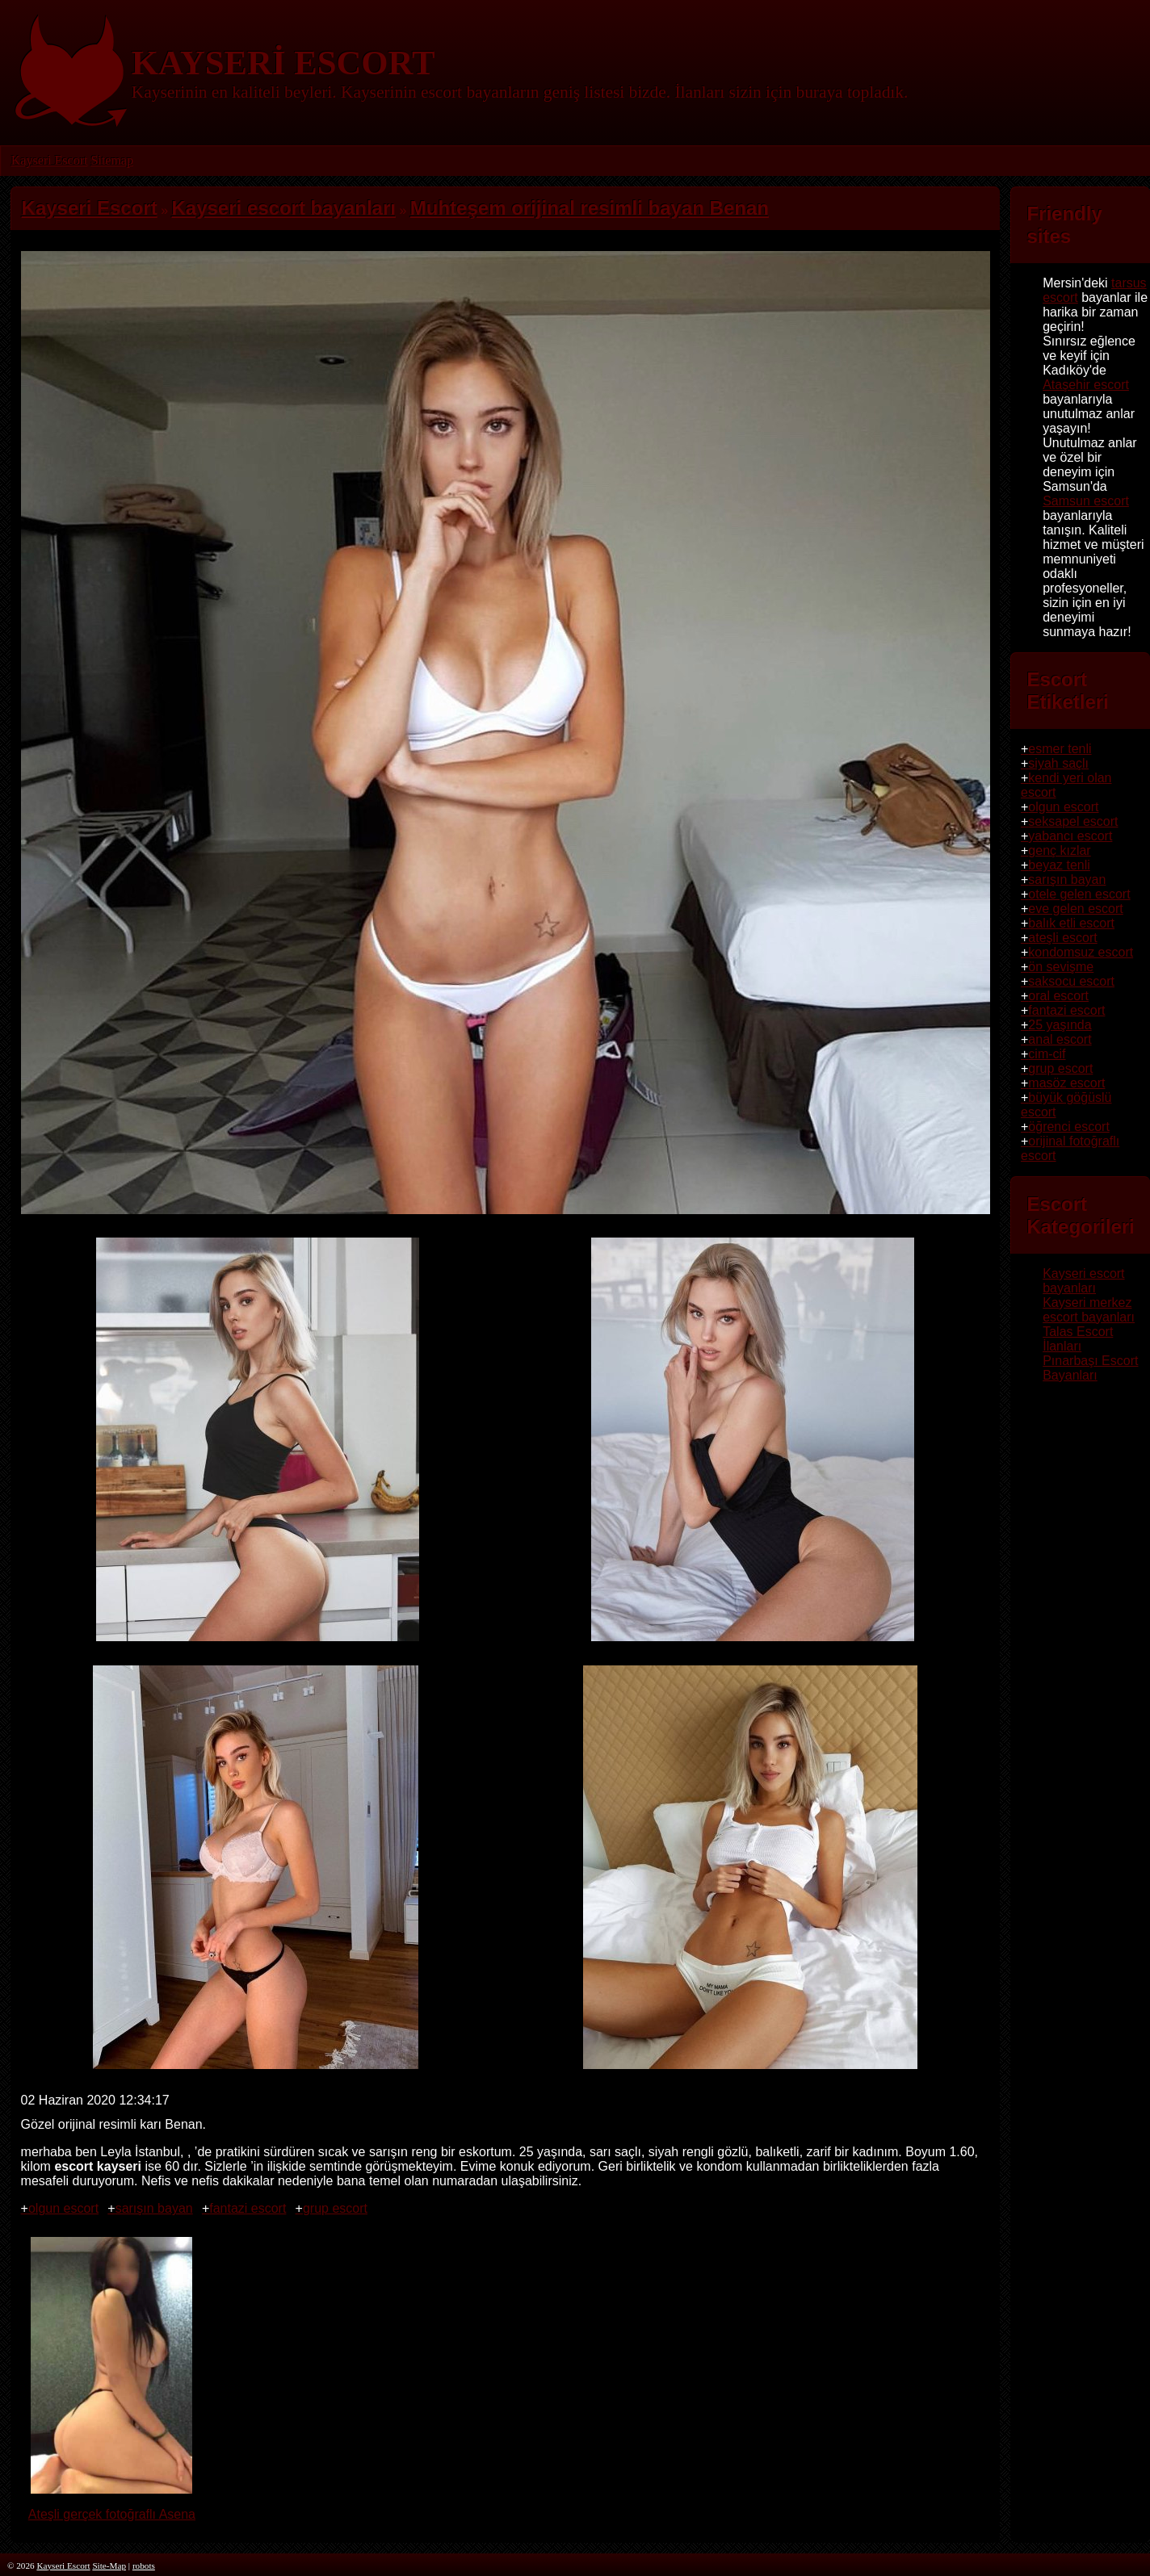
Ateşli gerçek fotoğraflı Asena (111, 2507)
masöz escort (1066, 1083)
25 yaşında (1059, 1025)
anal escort (1059, 1039)
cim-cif (1046, 1054)
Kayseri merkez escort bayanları (1089, 1310)
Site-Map (109, 2565)
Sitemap (111, 160)
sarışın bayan (154, 2208)
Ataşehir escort (1086, 385)
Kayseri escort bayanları (1083, 1281)
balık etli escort (1071, 923)
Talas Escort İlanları (1078, 1339)
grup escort (335, 2208)
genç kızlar (1059, 850)
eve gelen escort (1075, 908)
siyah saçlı (1058, 763)
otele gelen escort (1079, 894)
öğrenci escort (1069, 1126)
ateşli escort (1062, 938)
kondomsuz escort (1080, 952)
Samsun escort (1086, 501)
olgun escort (63, 2208)
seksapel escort (1073, 821)
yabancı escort (1070, 836)
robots (143, 2565)
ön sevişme (1060, 967)
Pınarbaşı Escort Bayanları (1090, 1368)
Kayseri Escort (49, 160)
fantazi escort (247, 2208)
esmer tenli (1059, 749)
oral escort (1058, 996)
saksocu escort (1071, 981)
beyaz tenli (1059, 865)
